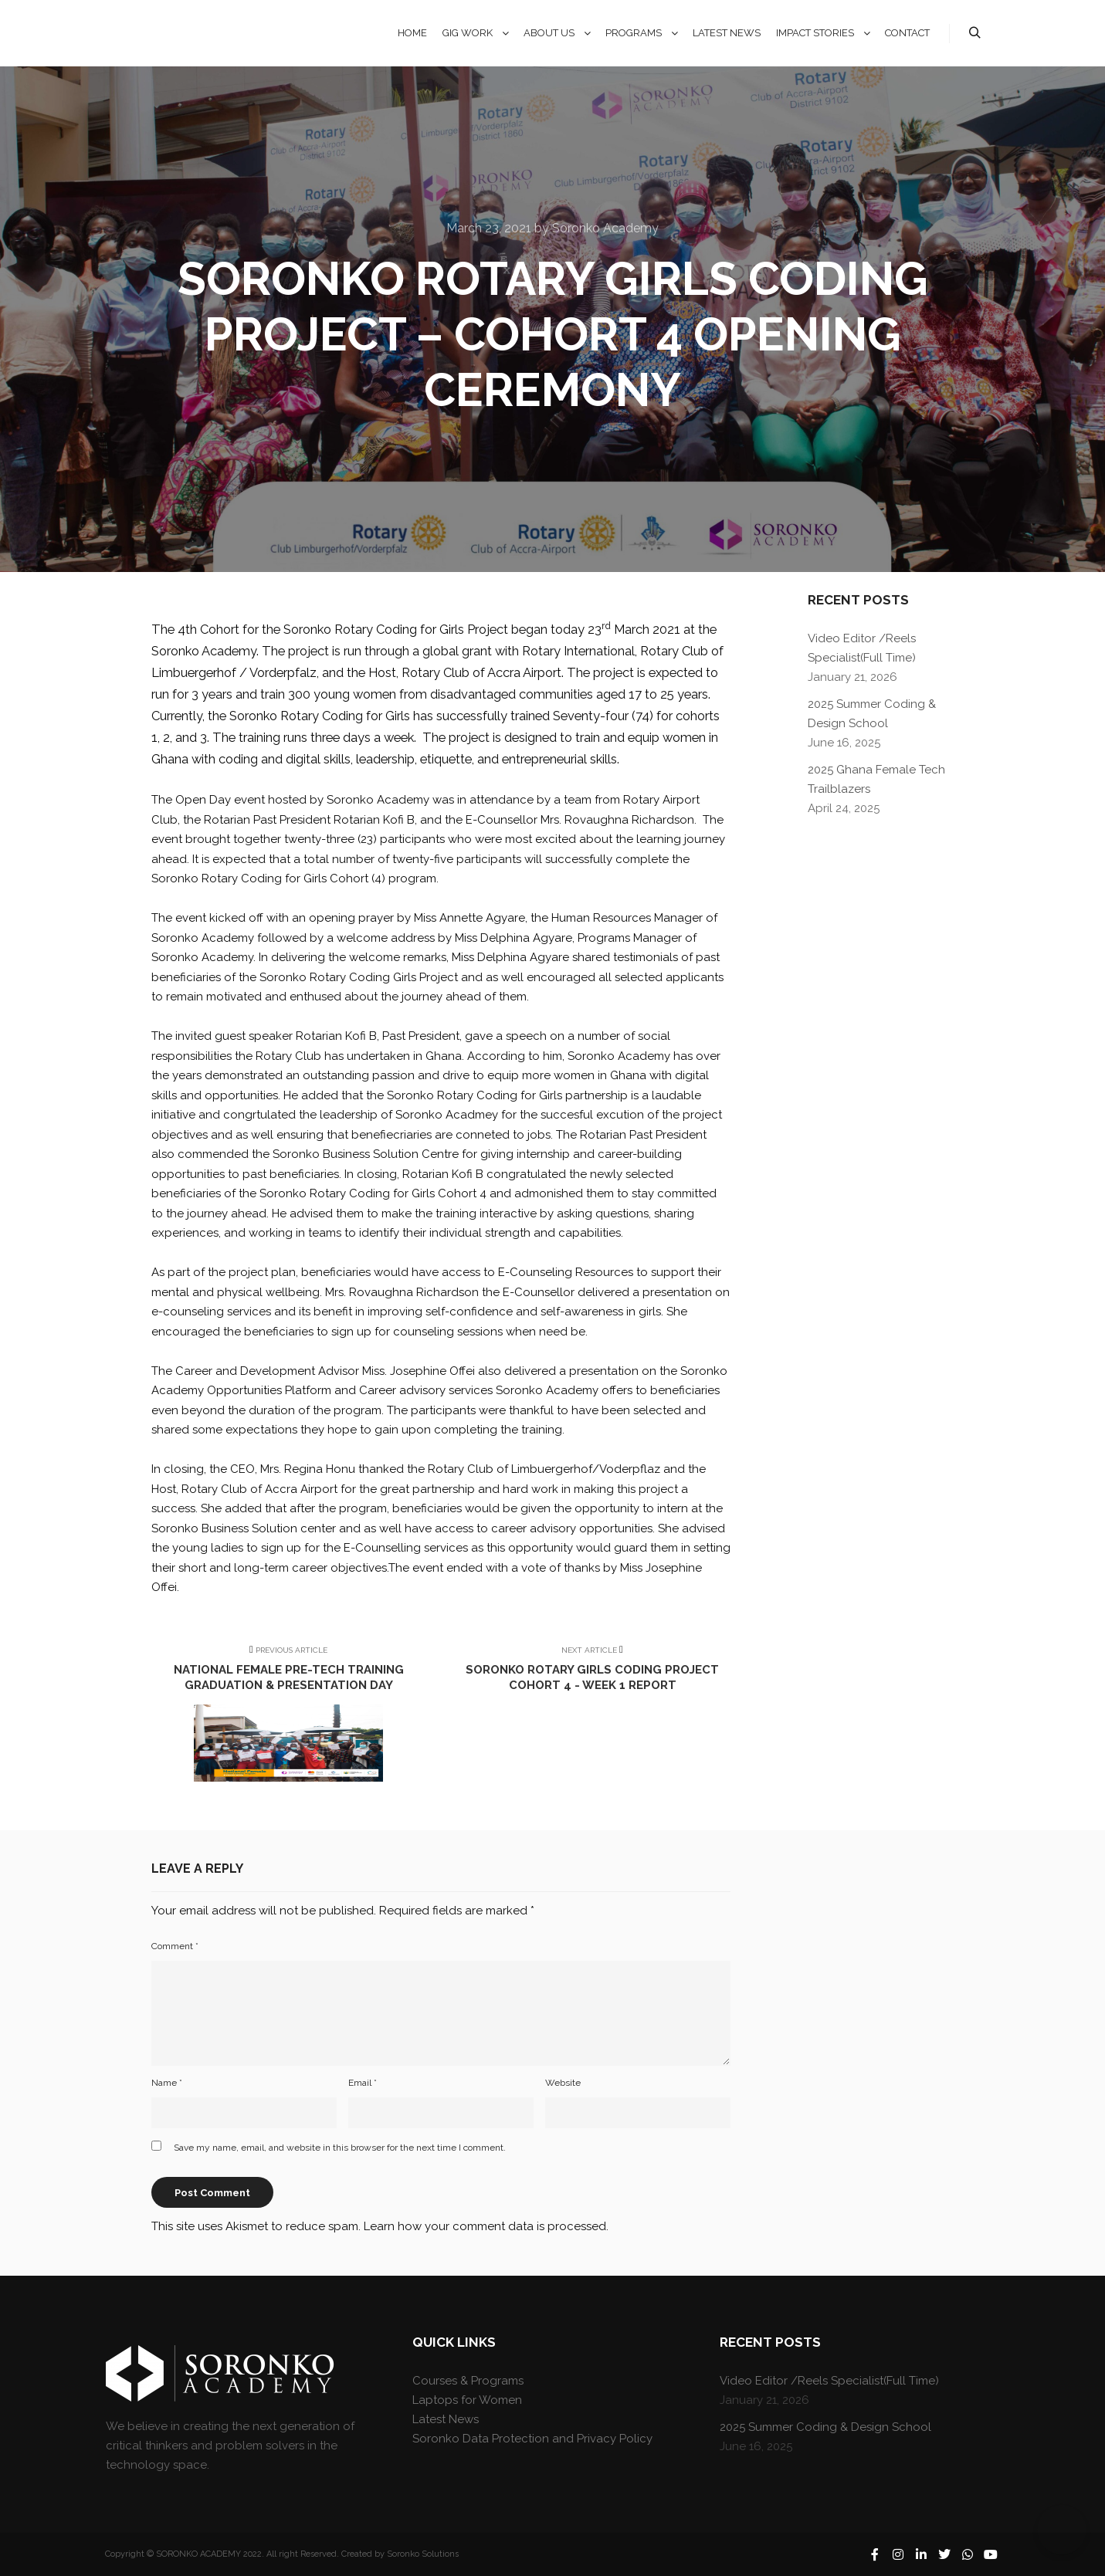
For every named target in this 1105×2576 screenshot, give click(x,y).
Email (362, 2082)
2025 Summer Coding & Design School (825, 2427)
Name (166, 2082)
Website (563, 2082)
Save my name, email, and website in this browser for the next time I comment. (340, 2147)
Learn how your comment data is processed (485, 2226)
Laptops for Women (467, 2400)
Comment (174, 1946)
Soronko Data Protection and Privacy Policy (532, 2439)
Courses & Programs (468, 2381)
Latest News (445, 2419)
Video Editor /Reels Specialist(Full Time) (829, 2381)
